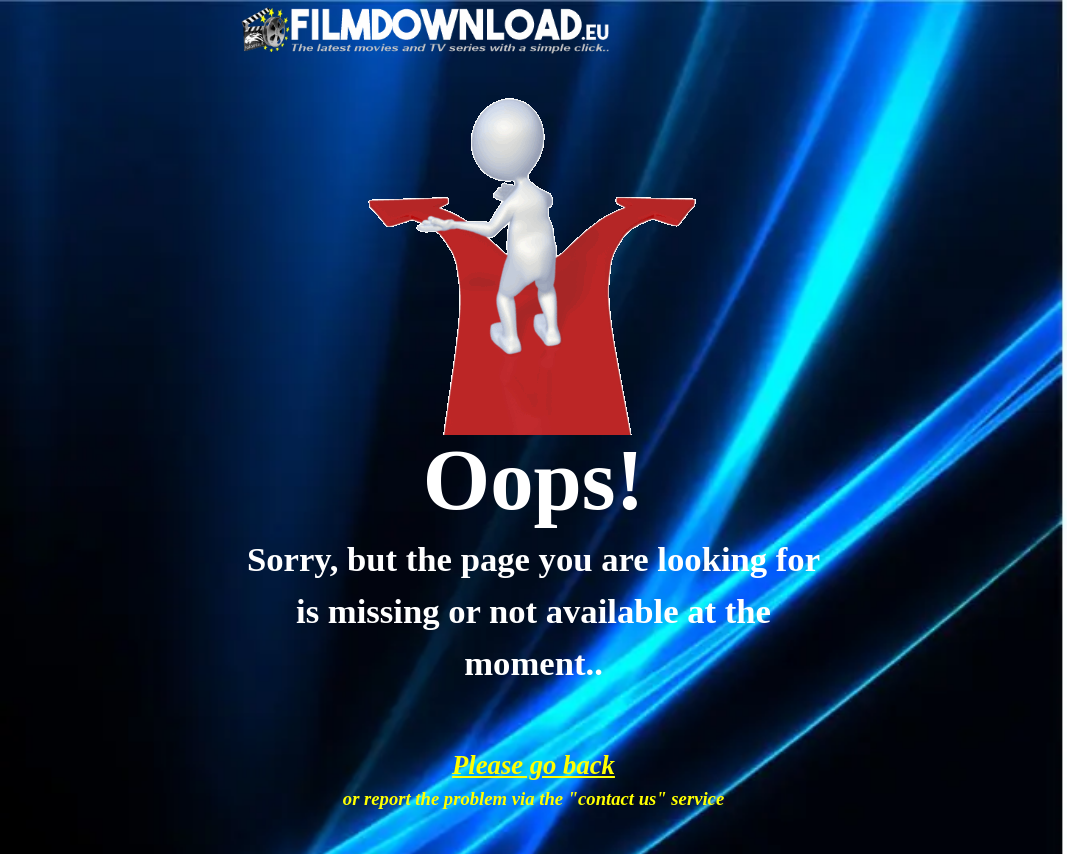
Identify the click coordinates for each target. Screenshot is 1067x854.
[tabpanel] (533, 480)
